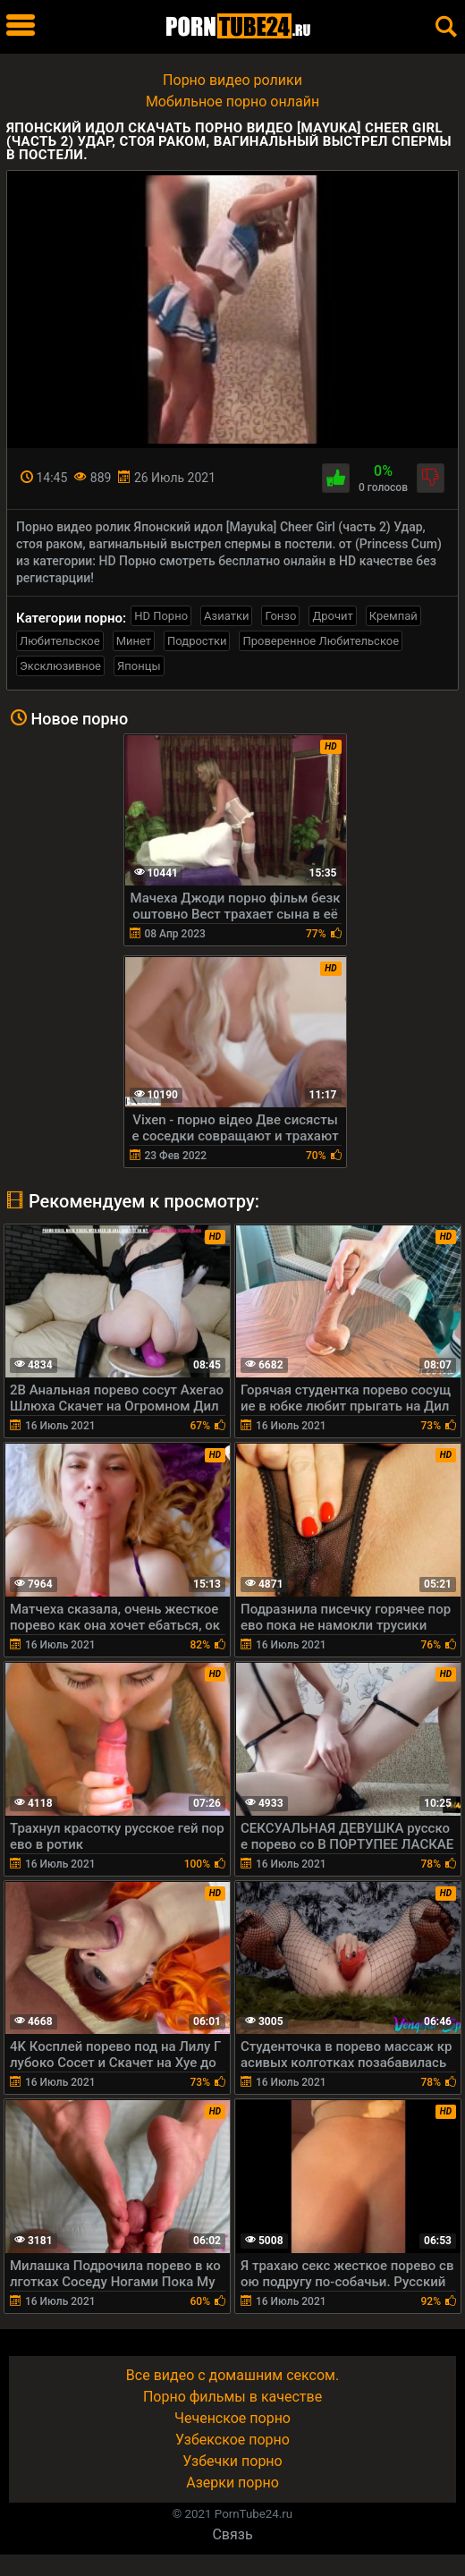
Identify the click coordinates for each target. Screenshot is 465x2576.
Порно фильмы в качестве (232, 2396)
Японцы (139, 666)
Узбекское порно (232, 2439)
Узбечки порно (232, 2461)
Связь (232, 2534)
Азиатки (226, 616)
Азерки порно (232, 2482)
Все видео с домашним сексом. (232, 2375)
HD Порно (161, 616)
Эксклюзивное (60, 666)
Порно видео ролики (232, 80)
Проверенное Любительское (320, 641)
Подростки (196, 641)
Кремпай (393, 616)
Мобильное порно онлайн (232, 101)
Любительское (60, 641)
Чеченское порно (232, 2418)
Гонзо (280, 616)
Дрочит (332, 616)
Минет (133, 641)
